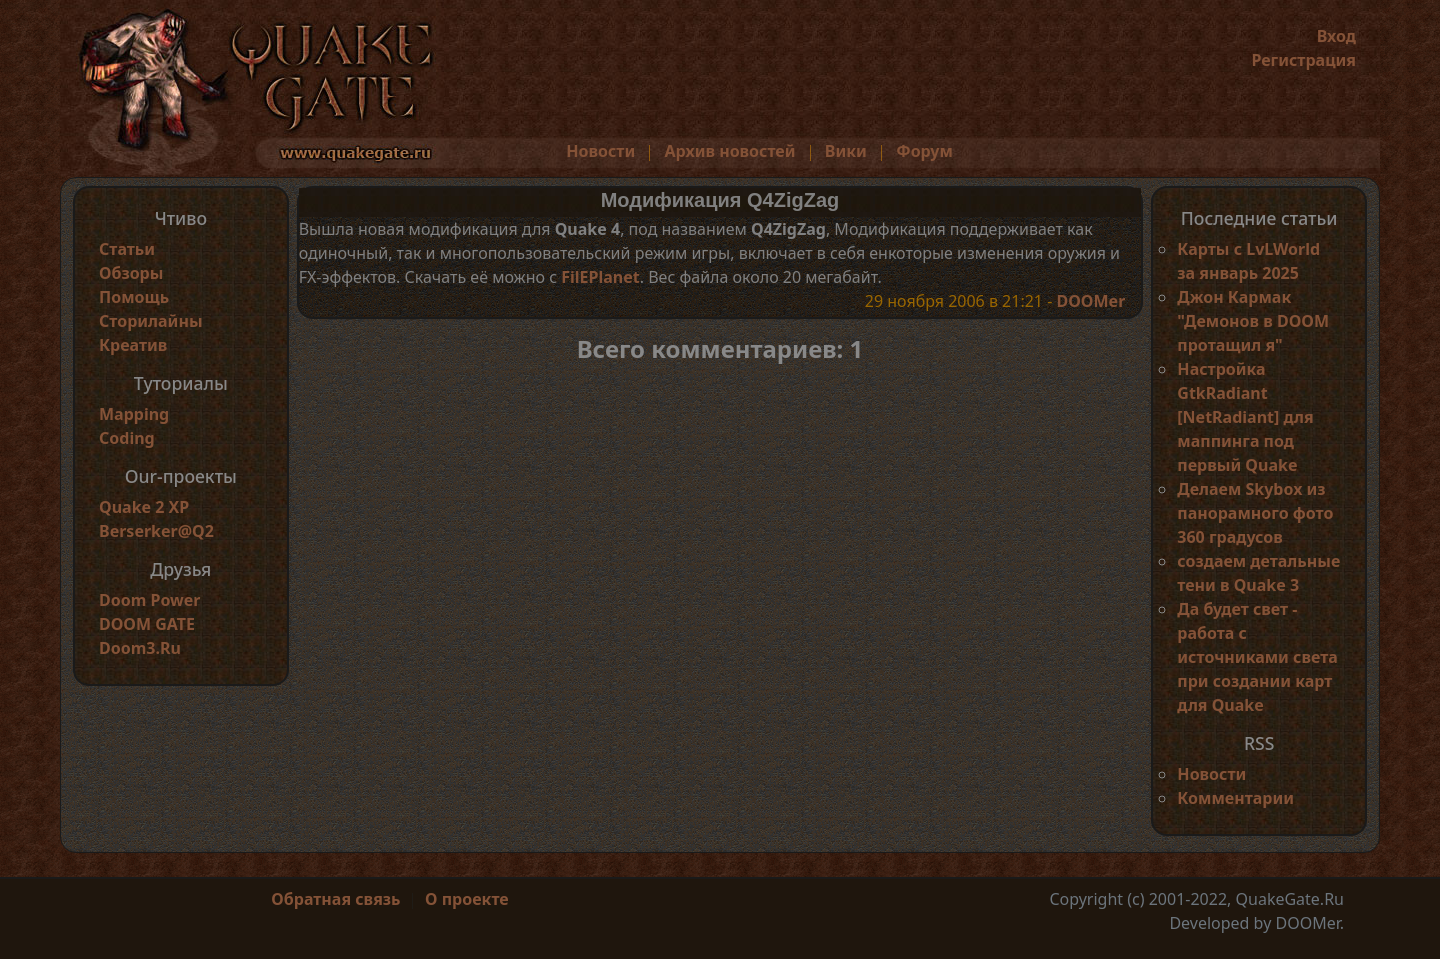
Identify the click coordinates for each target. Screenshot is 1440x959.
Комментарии (1235, 798)
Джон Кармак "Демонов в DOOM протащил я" (1253, 321)
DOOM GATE (147, 624)
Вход (1336, 36)
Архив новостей (730, 151)
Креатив (133, 345)
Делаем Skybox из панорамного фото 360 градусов (1255, 513)
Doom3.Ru (140, 648)
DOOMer (1090, 301)
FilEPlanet (600, 277)
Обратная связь (335, 899)
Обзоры (131, 273)
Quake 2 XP (144, 507)
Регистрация (1303, 60)
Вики (846, 151)
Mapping (134, 414)
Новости (600, 151)
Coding (127, 438)
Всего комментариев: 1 (720, 348)
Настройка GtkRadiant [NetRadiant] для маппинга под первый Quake (1245, 417)
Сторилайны (151, 321)
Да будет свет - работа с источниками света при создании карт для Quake (1257, 657)
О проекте (467, 899)
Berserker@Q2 (156, 531)
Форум (924, 151)
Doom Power (150, 600)
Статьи (127, 249)
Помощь (134, 297)
